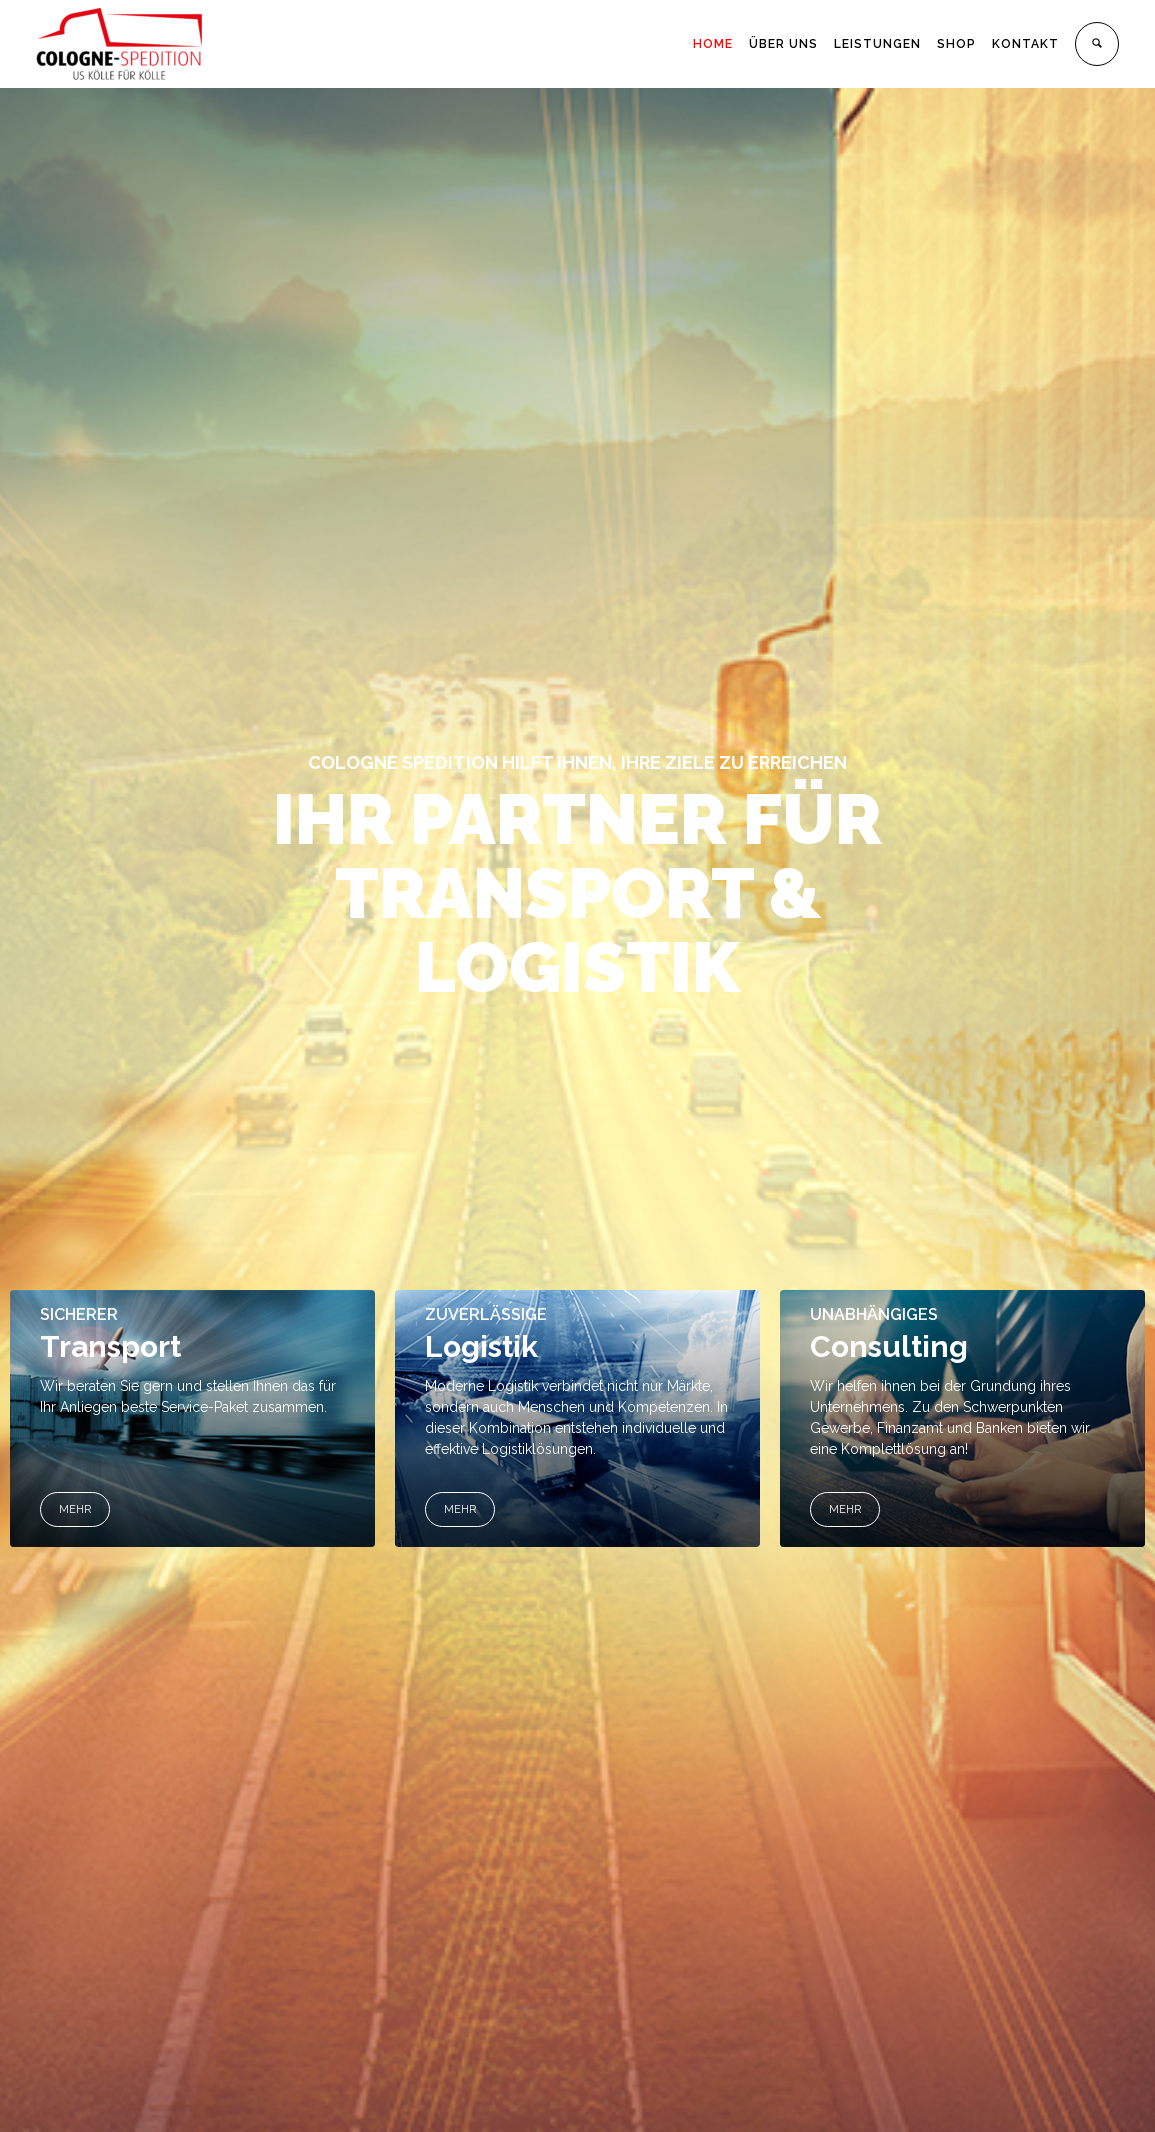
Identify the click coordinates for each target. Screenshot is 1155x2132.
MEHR (75, 1509)
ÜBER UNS (783, 44)
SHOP (956, 44)
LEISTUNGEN (877, 44)
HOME (713, 44)
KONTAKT (1025, 44)
